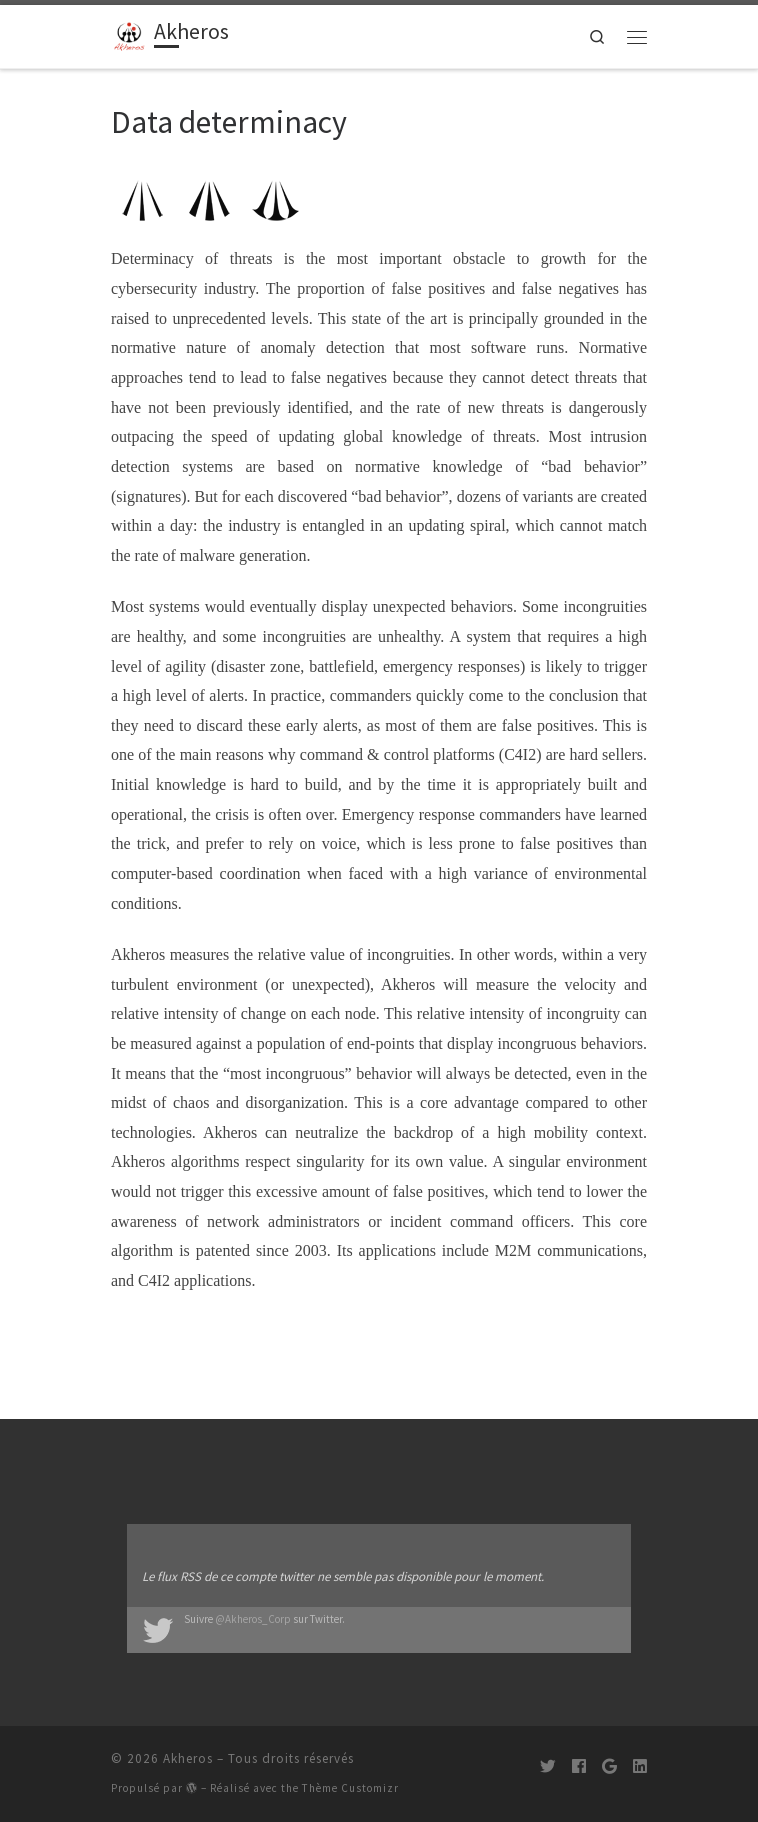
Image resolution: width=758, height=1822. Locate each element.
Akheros (188, 1758)
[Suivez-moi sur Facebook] (579, 1766)
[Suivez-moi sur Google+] (609, 1766)
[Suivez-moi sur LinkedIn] (640, 1766)
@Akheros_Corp (253, 1619)
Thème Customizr (350, 1788)
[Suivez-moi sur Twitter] (548, 1766)
